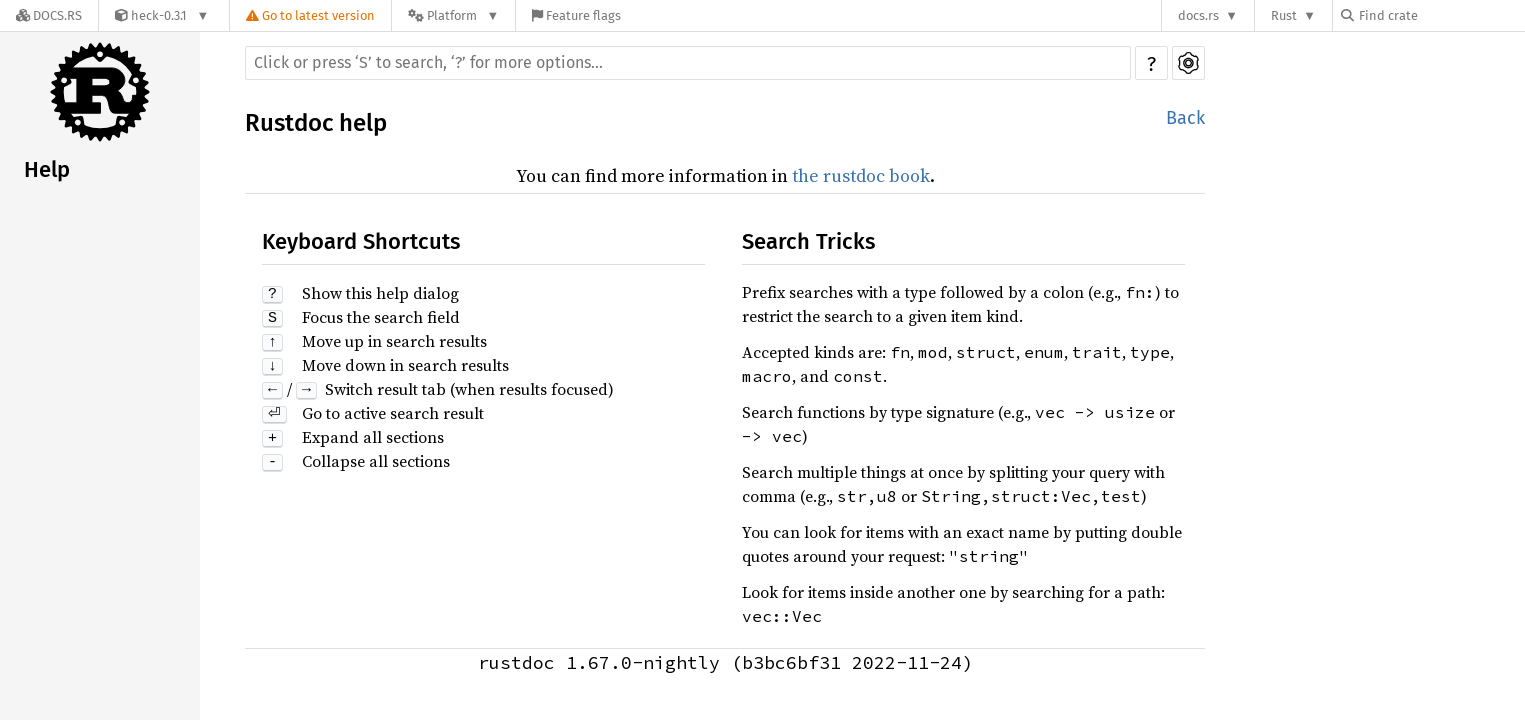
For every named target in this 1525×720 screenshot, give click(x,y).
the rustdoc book (861, 175)
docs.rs (1198, 15)
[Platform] (453, 15)
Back (1185, 118)
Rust (1284, 15)
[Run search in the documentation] (688, 63)
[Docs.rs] (49, 15)
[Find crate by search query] (1441, 15)
